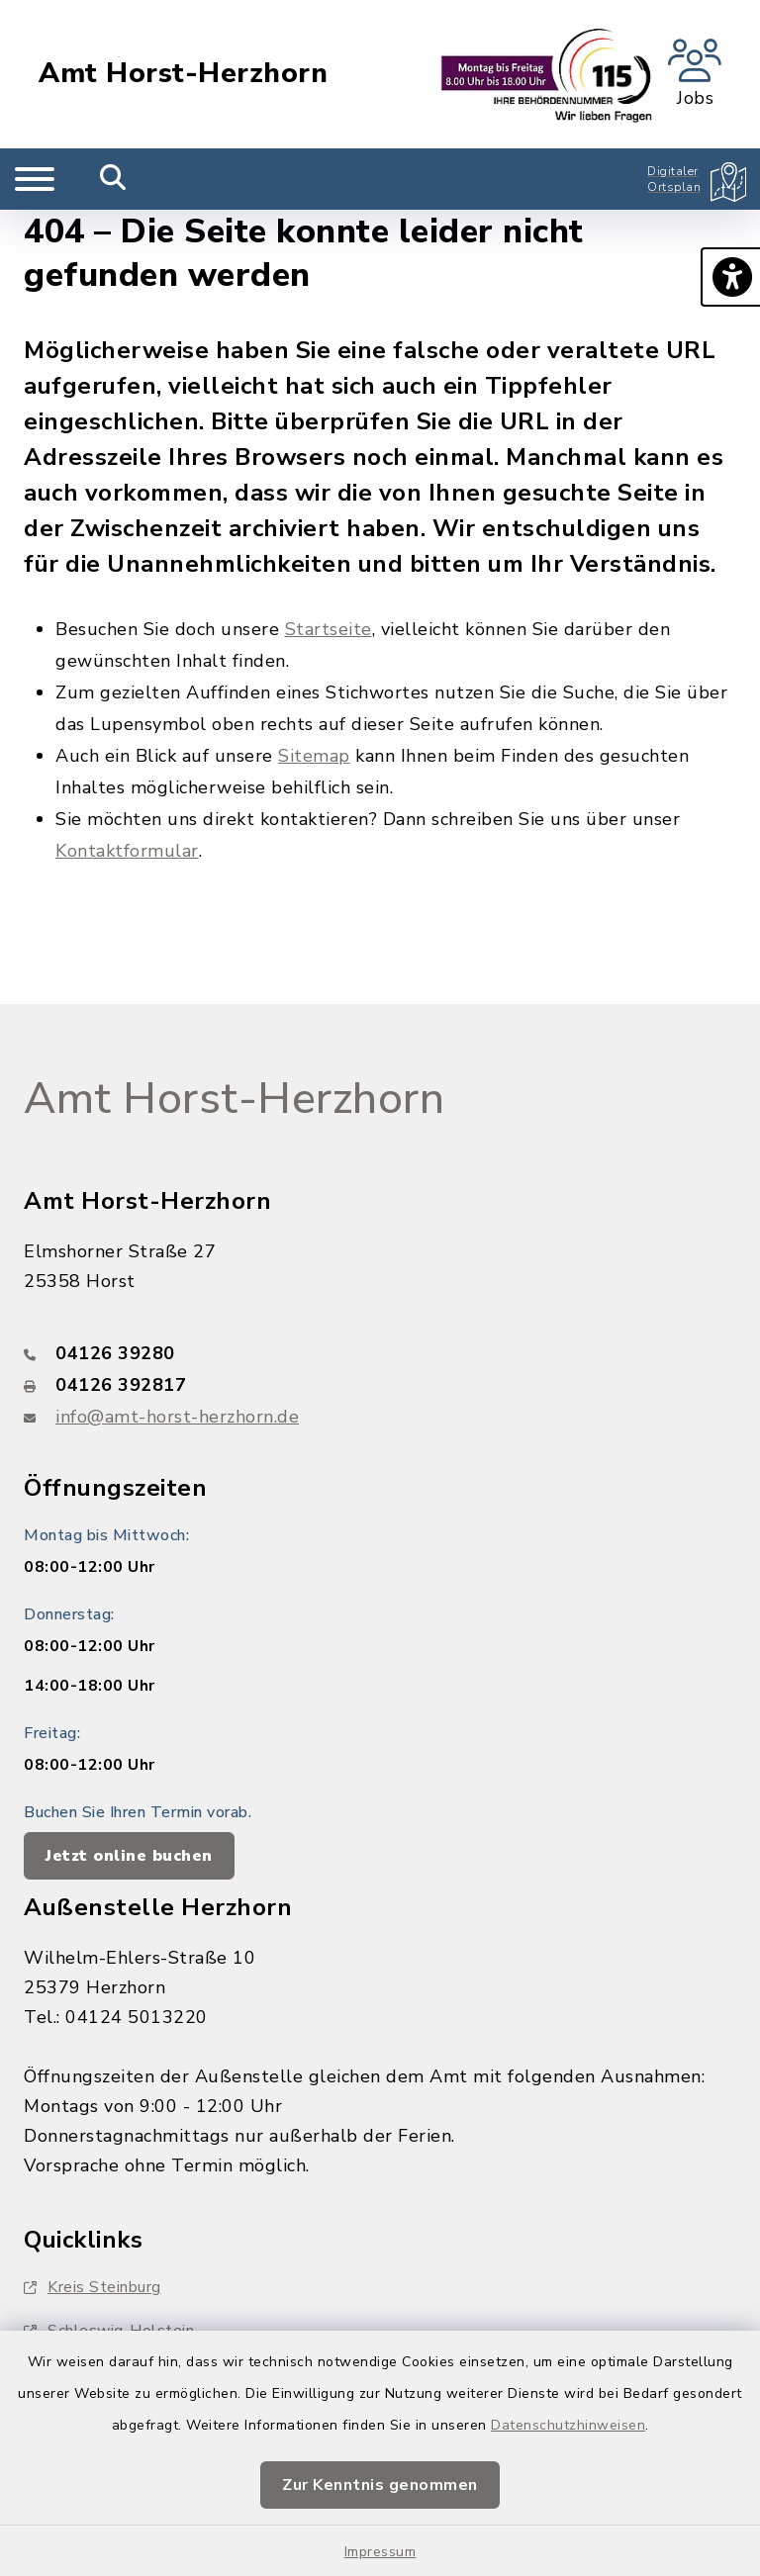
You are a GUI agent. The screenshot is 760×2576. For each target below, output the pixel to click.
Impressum (380, 2551)
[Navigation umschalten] (34, 179)
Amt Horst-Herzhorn (183, 74)
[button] (730, 277)
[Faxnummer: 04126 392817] (380, 1385)
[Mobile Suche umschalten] (113, 179)
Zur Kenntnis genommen (380, 2485)
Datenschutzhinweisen (568, 2425)
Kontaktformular (127, 851)
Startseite (328, 629)
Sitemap (314, 756)
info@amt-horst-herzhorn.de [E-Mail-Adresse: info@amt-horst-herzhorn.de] (177, 1416)
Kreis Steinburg (92, 2287)
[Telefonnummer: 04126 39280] (380, 1353)
